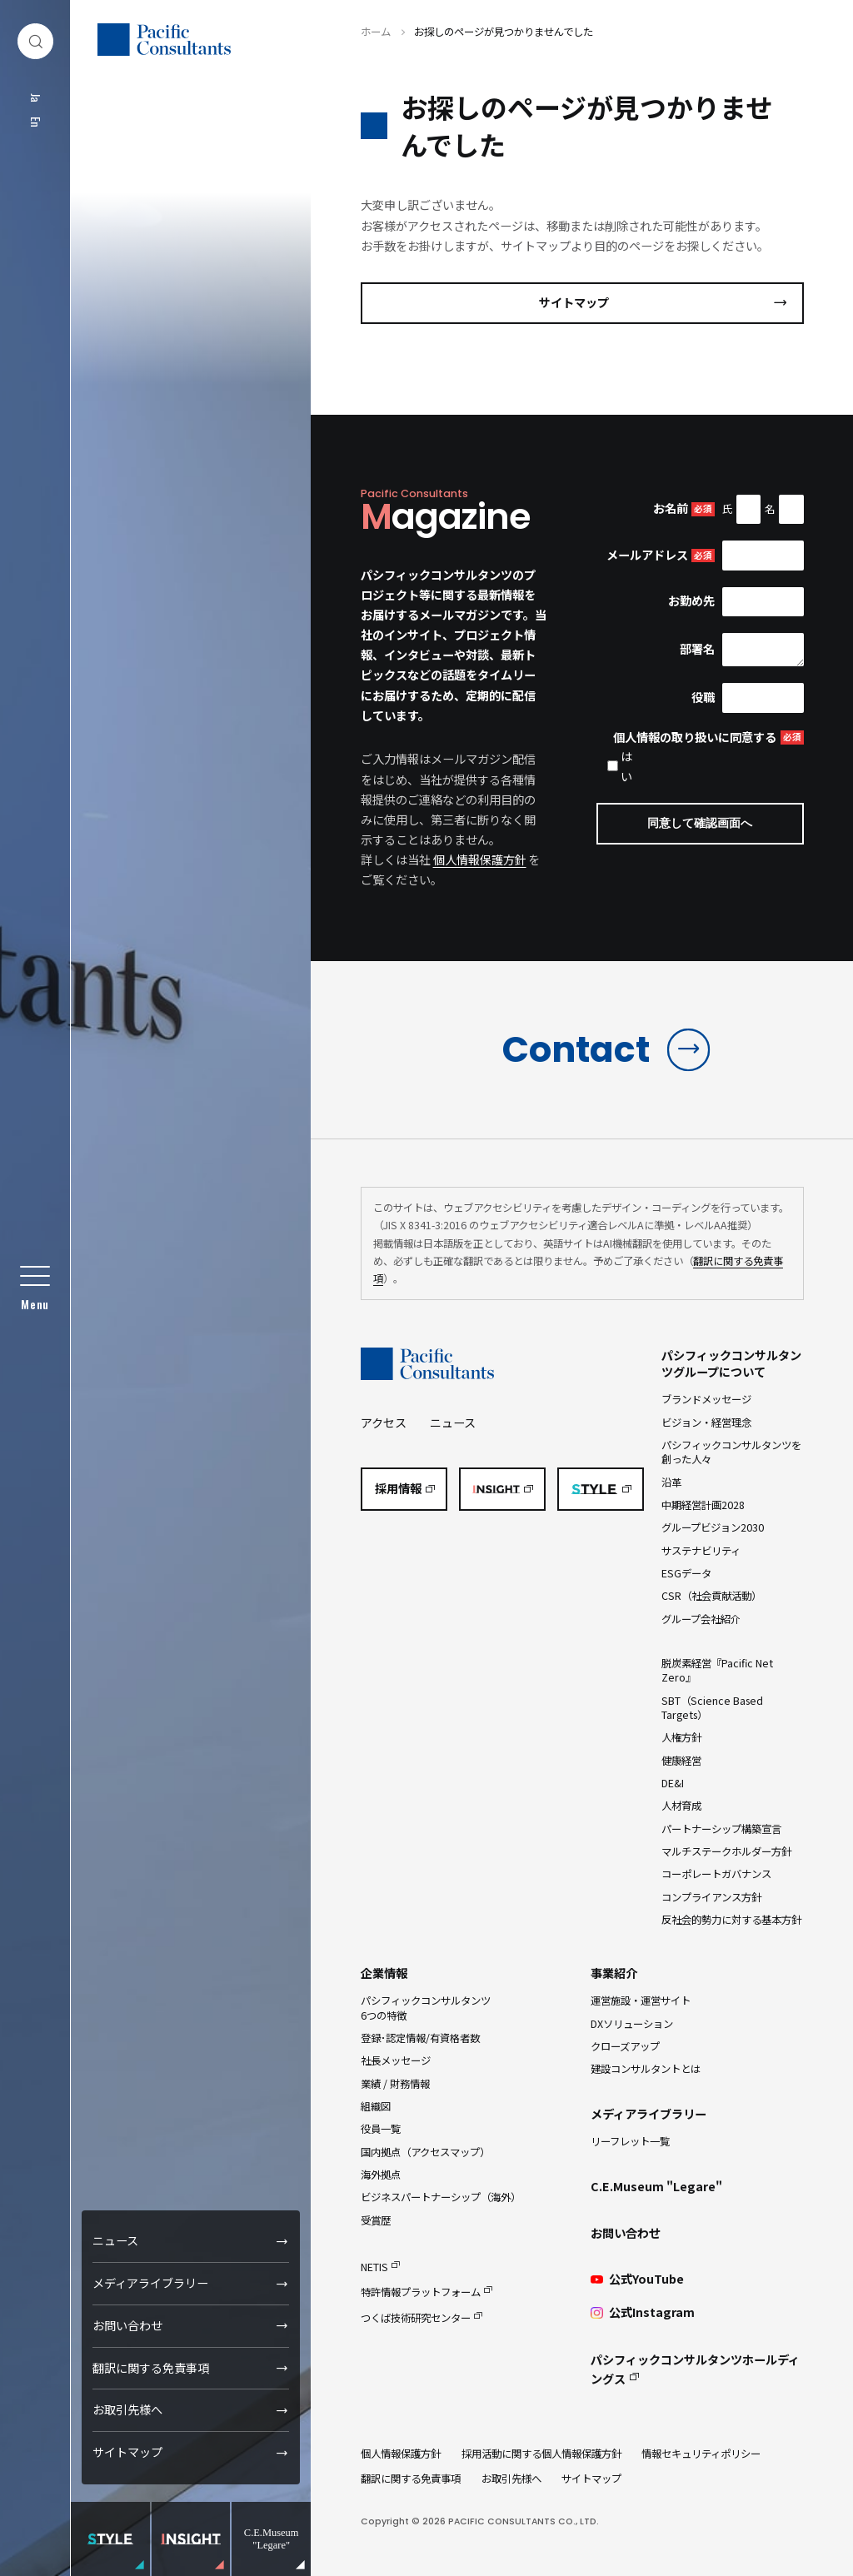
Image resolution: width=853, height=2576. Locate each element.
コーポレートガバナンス (716, 1873)
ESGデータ (686, 1573)
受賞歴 (376, 2220)
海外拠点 (381, 2174)
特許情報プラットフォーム (421, 2292)
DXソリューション (632, 2023)
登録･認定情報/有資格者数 (420, 2037)
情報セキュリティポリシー (701, 2453)
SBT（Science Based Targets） (712, 1707)
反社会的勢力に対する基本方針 (731, 1919)
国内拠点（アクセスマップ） (425, 2152)
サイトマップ (127, 2452)
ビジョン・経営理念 (706, 1422)
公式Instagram (642, 2312)
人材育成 (681, 1805)
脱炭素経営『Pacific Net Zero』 (717, 1670)
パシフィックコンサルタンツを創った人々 (731, 1452)
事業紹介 (614, 1973)
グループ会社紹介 (701, 1619)
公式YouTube (637, 2279)
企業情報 (384, 1973)
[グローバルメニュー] (35, 1288)
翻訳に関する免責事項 (150, 2367)
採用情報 (398, 1488)
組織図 (376, 2106)
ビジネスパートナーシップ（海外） (441, 2197)
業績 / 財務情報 (395, 2083)
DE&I (672, 1783)
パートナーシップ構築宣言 (721, 1828)
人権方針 (681, 1737)
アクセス (384, 1422)
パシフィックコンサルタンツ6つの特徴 (426, 2007)
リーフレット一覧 (630, 2141)
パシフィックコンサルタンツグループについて (731, 1363)
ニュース (115, 2240)
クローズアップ (625, 2046)
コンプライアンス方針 (711, 1897)
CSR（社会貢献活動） (711, 1595)
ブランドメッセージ (706, 1399)
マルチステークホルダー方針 (726, 1851)
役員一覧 (381, 2128)
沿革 (671, 1482)
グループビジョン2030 (712, 1527)
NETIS (374, 2267)
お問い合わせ (127, 2325)
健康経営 (681, 1760)
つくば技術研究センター (416, 2317)
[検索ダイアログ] (35, 41)
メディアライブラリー (150, 2283)
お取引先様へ (127, 2409)
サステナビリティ (701, 1550)
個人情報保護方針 (479, 859)
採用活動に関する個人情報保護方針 (541, 2453)
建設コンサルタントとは (646, 2068)
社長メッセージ (396, 2060)
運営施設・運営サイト (641, 2000)
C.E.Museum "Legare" (656, 2186)
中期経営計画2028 (703, 1504)
